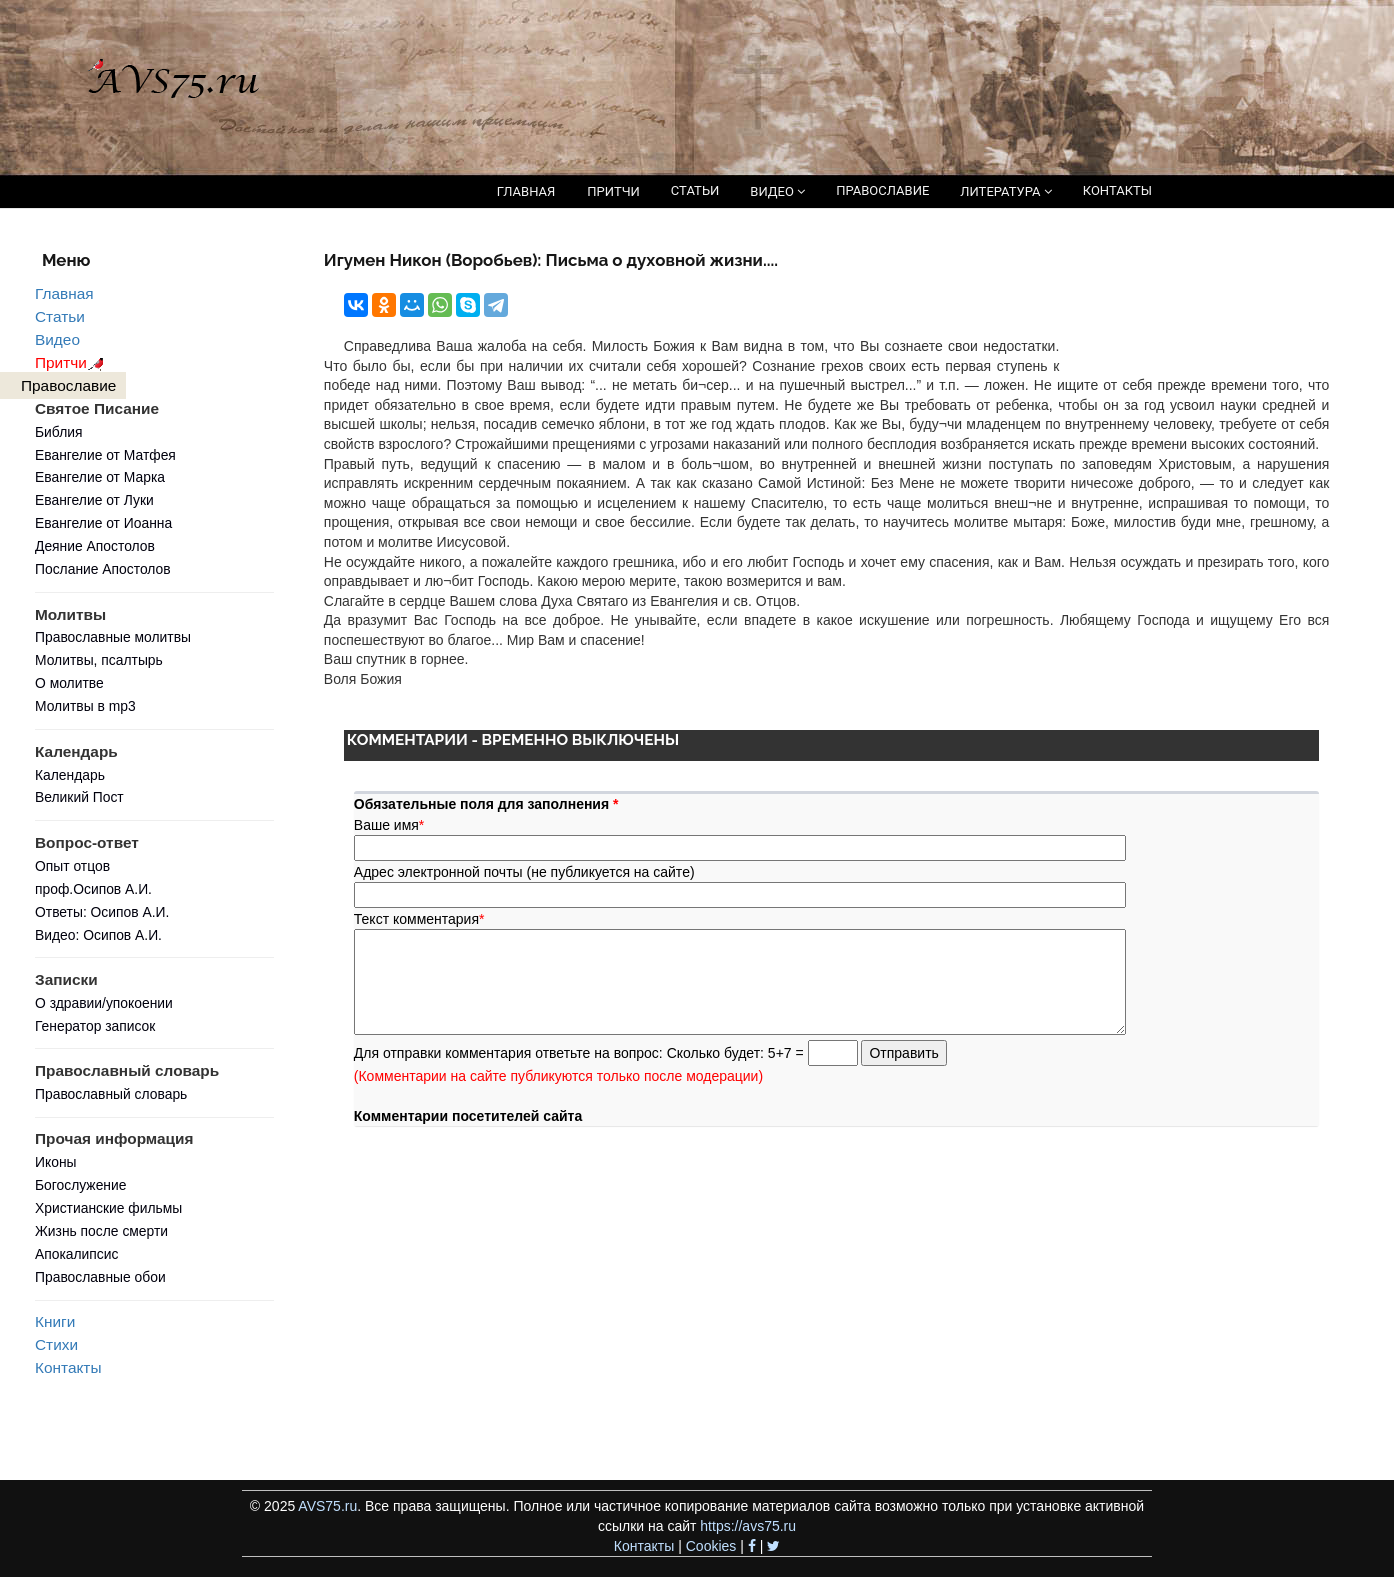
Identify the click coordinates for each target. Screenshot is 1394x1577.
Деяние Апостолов (95, 546)
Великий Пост (79, 797)
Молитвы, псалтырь (99, 660)
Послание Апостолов (103, 569)
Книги (55, 1321)
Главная (64, 293)
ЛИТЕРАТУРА (1005, 191)
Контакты (68, 1367)
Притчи (72, 362)
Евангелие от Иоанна (103, 523)
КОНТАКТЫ (1117, 190)
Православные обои (100, 1277)
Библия (59, 432)
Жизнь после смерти (101, 1231)
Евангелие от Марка (100, 477)
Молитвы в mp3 (85, 706)
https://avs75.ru (748, 1526)
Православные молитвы (113, 637)
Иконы (56, 1162)
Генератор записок (95, 1026)
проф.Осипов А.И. (93, 889)
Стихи (56, 1344)
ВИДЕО (777, 191)
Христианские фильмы (108, 1208)
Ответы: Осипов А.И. (102, 912)
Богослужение (80, 1185)
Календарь (70, 775)
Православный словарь (111, 1094)
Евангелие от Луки (94, 500)
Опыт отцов (72, 866)
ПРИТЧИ (613, 191)
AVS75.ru (327, 1506)
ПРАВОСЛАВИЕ (882, 190)
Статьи (60, 316)
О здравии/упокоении (104, 1003)
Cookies (711, 1546)
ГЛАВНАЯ (526, 191)
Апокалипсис (76, 1254)
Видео (57, 339)
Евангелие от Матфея (105, 455)
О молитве (69, 683)
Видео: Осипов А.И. (98, 935)
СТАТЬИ (695, 190)
